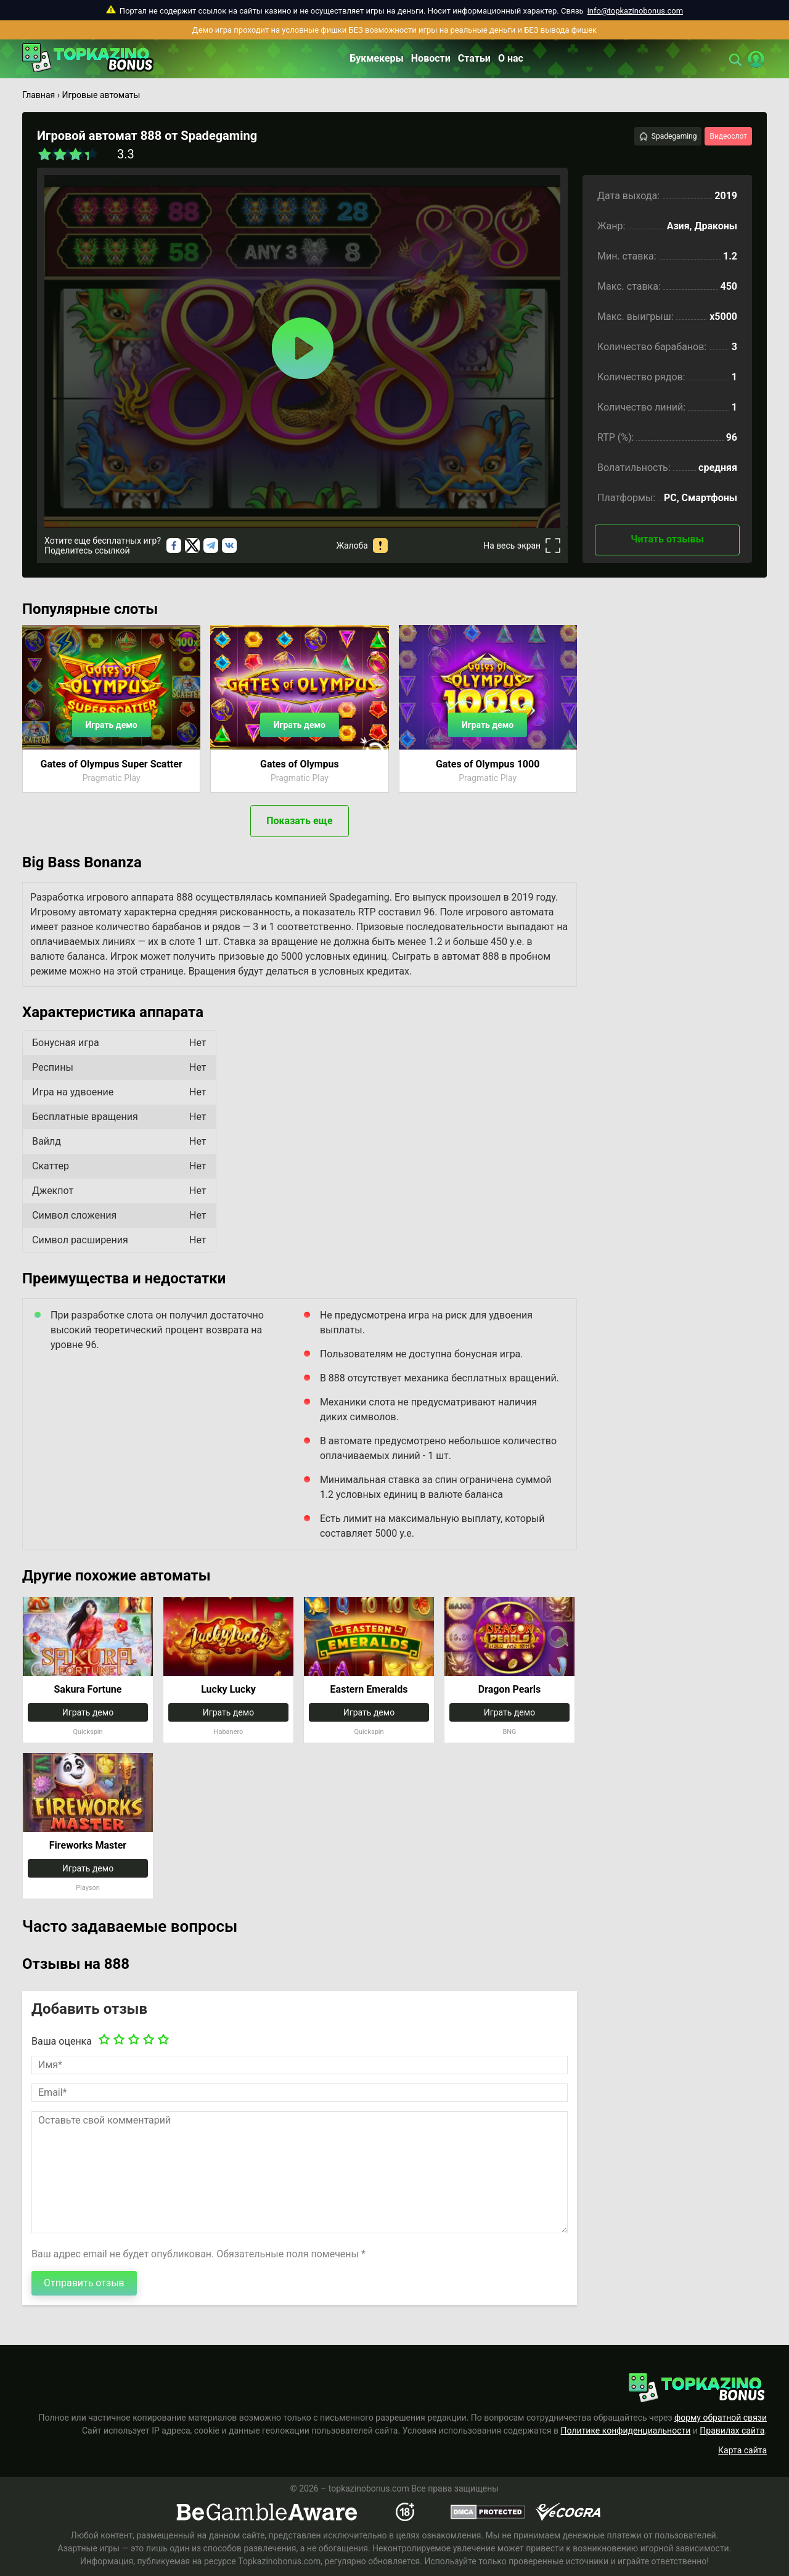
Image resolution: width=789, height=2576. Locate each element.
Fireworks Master (87, 1845)
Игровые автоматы (101, 95)
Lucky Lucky (228, 1689)
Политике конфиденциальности (626, 2430)
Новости (431, 58)
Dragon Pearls (509, 1689)
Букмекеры (377, 58)
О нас (510, 58)
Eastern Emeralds (369, 1689)
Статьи (474, 58)
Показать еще (299, 821)
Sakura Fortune (88, 1689)
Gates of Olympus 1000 (488, 764)
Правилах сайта (732, 2430)
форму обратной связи (720, 2418)
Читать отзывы (667, 539)
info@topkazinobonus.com (635, 10)
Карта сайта (742, 2450)
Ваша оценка (61, 2041)
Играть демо (111, 725)
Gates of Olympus (299, 764)
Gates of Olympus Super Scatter (111, 764)
